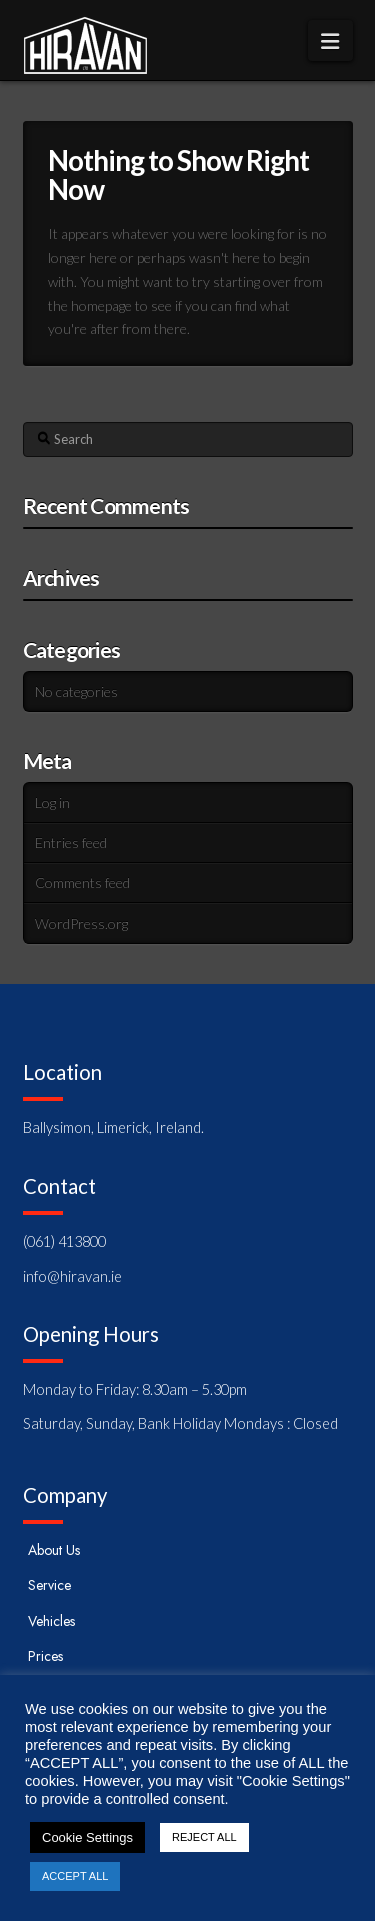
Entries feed (71, 842)
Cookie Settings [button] (87, 1837)
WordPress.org (81, 923)
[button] (330, 40)
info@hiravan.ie (72, 1276)
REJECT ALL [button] (204, 1837)
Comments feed (82, 882)
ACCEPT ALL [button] (75, 1876)
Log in (52, 802)
